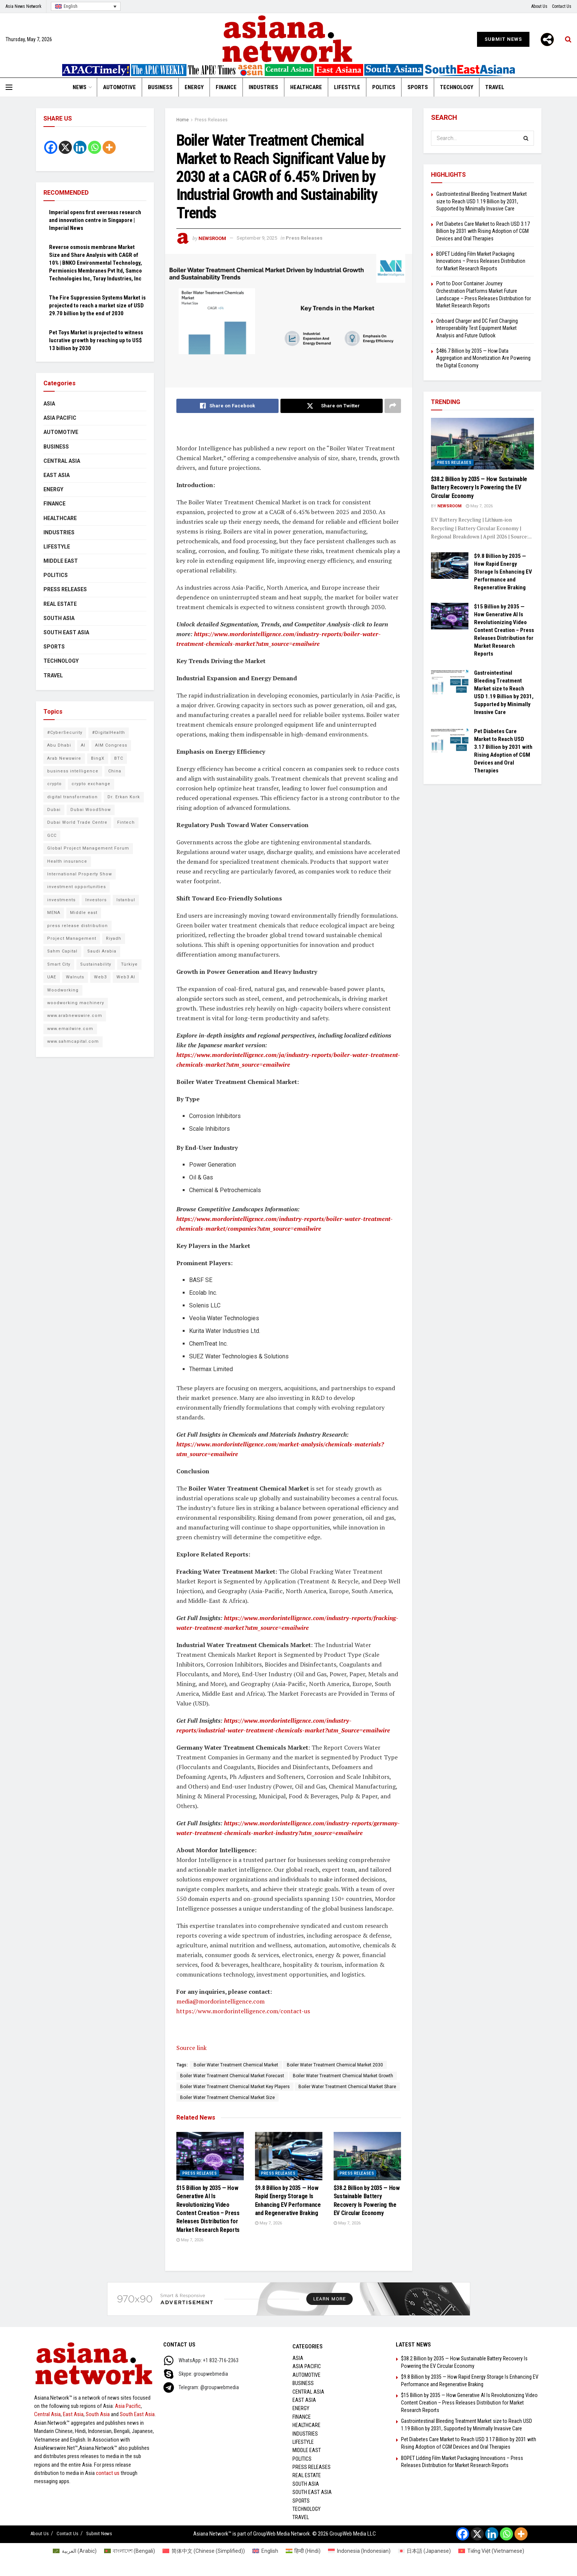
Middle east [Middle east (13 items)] (83, 912)
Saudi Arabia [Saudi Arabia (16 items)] (101, 951)
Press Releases (211, 119)
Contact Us (561, 6)
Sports (417, 87)
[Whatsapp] (94, 147)
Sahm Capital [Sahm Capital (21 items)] (62, 951)
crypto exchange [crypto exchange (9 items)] (91, 783)
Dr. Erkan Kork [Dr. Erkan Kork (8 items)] (123, 797)
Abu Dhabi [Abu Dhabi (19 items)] (59, 745)
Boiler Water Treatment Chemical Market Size (227, 2097)
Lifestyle (347, 87)
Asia (49, 404)
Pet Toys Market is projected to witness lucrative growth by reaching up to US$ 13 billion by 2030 (96, 340)
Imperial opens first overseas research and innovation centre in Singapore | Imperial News (95, 220)
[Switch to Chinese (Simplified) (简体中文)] (204, 2551)
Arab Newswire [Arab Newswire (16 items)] (64, 758)
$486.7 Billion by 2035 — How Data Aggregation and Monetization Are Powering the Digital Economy (483, 358)
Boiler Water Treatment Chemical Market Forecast (232, 2075)
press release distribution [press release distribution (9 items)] (77, 925)
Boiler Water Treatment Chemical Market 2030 (335, 2065)
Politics (383, 87)
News (79, 87)
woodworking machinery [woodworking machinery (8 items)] (75, 1002)
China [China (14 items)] (114, 771)
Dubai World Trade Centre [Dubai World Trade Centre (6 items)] (77, 822)
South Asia (59, 618)
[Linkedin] (79, 147)
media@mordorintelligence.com (220, 2001)
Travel (494, 87)
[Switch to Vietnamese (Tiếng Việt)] (491, 2551)
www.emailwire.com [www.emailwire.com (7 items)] (70, 1028)
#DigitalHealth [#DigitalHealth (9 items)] (108, 732)
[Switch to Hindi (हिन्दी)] (303, 2551)
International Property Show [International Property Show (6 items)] (79, 874)
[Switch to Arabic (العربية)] (74, 2551)
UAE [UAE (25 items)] (51, 977)
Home (182, 119)
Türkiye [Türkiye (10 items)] (129, 964)
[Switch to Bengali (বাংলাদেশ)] (129, 2551)
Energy (194, 87)
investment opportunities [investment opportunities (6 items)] (76, 886)
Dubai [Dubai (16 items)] (54, 809)
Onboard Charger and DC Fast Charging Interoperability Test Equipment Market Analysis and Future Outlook (477, 328)
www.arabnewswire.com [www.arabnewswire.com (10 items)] (74, 1015)
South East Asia (66, 632)
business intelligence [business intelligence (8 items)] (72, 771)
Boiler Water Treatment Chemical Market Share (347, 2086)
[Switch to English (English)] (265, 2551)
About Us (539, 6)
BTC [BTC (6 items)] (118, 758)
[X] (65, 147)
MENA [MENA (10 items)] (53, 912)
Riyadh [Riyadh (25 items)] (113, 938)
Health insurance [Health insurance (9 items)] (67, 861)
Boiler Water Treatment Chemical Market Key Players (235, 2086)
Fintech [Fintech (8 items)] (126, 822)
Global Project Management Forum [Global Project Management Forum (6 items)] (88, 848)
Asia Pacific (59, 418)
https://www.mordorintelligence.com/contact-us (243, 2011)
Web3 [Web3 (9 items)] (100, 977)
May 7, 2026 (189, 2240)
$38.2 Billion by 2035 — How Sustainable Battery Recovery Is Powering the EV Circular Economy (479, 487)
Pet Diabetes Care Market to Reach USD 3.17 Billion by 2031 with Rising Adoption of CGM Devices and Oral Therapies (483, 231)
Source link (191, 2048)
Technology (456, 87)
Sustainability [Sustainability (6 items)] (95, 964)
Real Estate (60, 604)
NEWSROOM (212, 238)
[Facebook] (50, 147)
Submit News (503, 39)
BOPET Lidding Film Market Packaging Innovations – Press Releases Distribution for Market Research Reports (480, 261)
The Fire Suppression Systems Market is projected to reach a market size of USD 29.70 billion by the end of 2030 (97, 305)
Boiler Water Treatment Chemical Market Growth (343, 2075)
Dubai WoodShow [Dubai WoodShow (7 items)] (90, 809)
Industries (263, 87)
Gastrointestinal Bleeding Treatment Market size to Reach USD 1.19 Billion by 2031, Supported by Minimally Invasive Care (481, 201)
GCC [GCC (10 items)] (52, 835)
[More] (547, 39)
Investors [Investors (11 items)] (96, 899)
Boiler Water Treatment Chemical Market (236, 2065)
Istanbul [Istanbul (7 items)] (125, 899)
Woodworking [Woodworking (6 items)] (63, 990)
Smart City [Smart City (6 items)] (58, 964)
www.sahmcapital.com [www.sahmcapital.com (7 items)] (73, 1041)
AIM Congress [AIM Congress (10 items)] (111, 745)
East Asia (56, 475)
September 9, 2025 (257, 238)
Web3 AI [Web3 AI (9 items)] (125, 977)
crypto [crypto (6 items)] (54, 783)
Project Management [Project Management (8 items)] (71, 938)
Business (160, 87)
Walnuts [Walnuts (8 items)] (75, 977)
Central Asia (61, 461)
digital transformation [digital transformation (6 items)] (72, 797)
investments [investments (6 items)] (61, 899)
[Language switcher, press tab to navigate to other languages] (86, 6)
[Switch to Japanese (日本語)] (424, 2551)
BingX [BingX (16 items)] (97, 758)
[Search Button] (526, 138)
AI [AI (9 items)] (83, 745)
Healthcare (306, 87)
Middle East (60, 561)
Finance (226, 87)
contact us (107, 2473)
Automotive (119, 87)
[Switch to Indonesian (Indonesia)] (359, 2551)
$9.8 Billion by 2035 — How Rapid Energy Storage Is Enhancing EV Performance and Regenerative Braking (503, 572)
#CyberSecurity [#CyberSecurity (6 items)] (64, 732)
